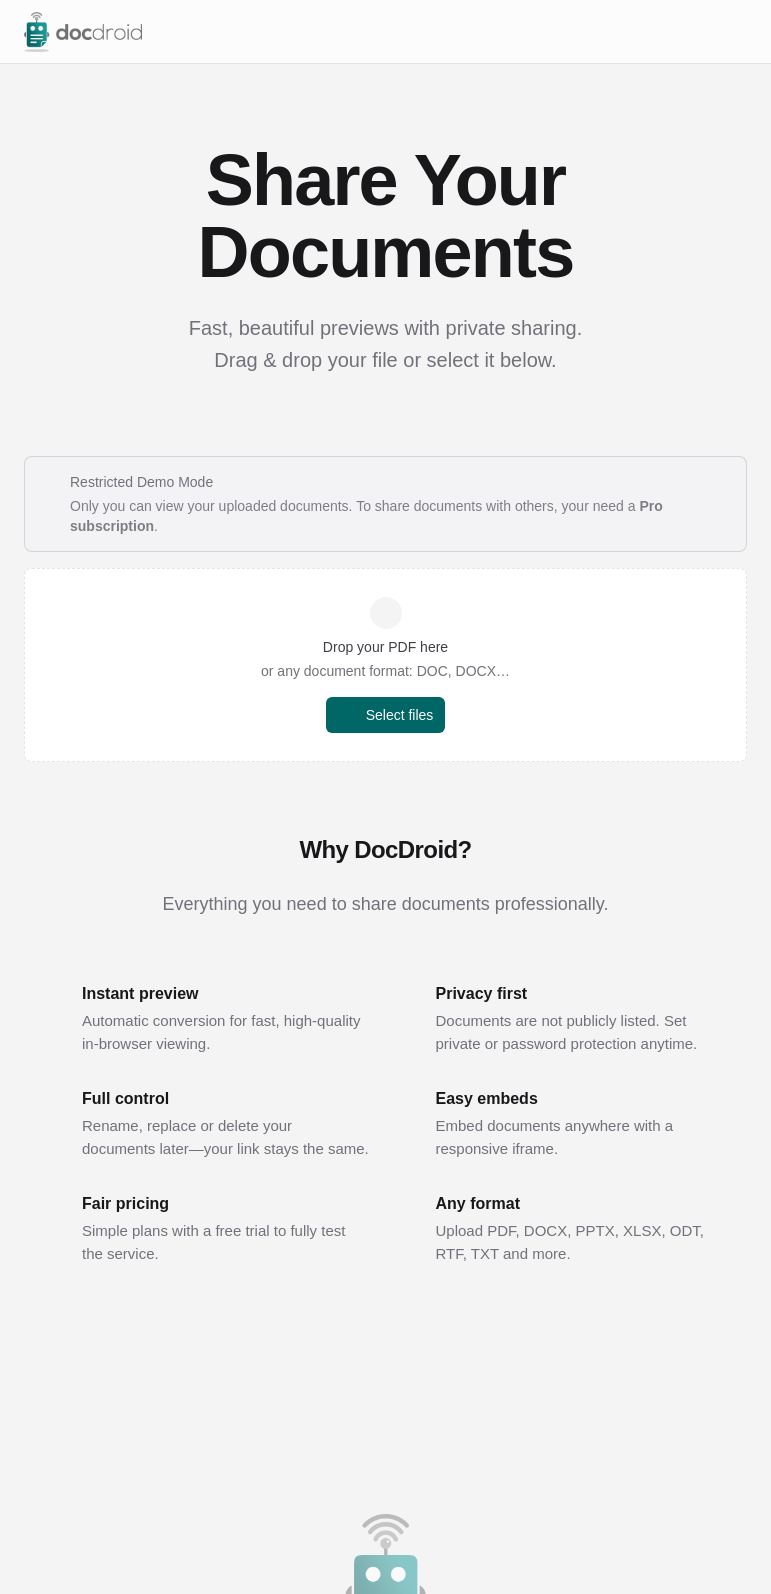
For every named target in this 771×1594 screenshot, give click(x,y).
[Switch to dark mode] (699, 32)
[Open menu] (737, 32)
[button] (385, 665)
